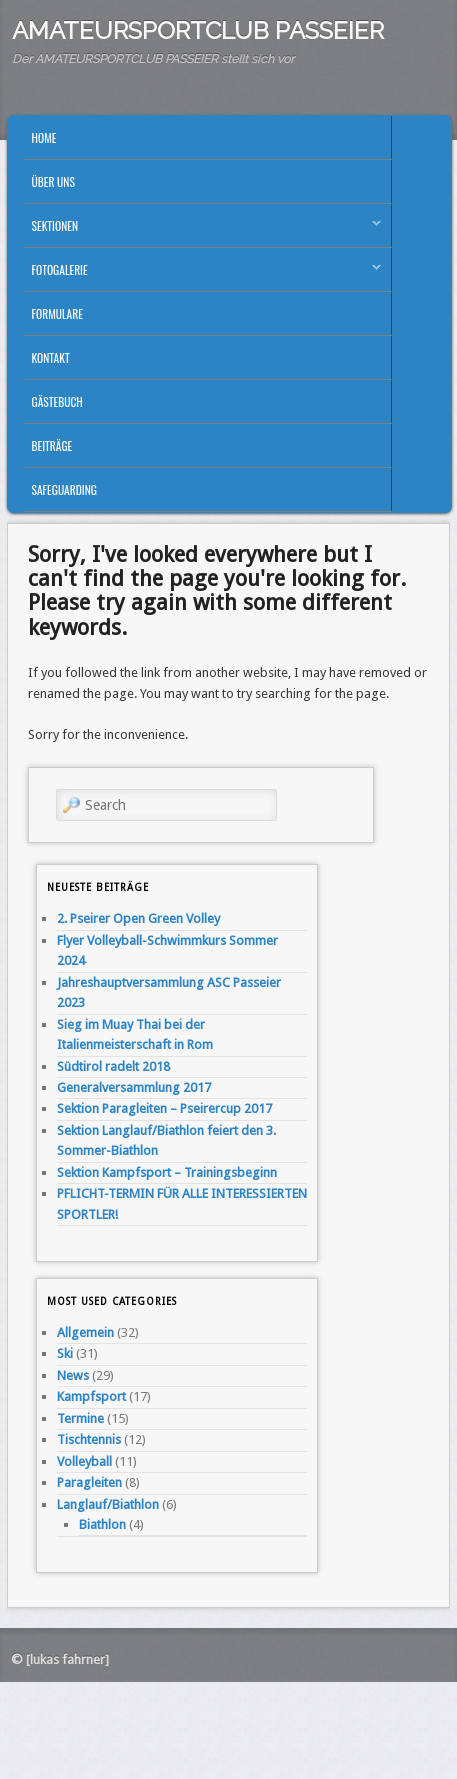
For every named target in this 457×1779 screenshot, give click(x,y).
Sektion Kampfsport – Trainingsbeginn (167, 1172)
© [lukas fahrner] (60, 1659)
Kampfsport (91, 1396)
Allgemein (85, 1332)
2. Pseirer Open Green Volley (138, 918)
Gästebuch (57, 401)
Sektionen (202, 230)
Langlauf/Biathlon (108, 1504)
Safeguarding (64, 489)
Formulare (57, 313)
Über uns (53, 181)
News (73, 1375)
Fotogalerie (202, 274)
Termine (80, 1418)
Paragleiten (89, 1482)
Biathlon (102, 1524)
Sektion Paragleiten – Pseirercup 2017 (164, 1108)
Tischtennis (89, 1439)
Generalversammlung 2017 (134, 1087)
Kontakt (51, 357)
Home (44, 137)
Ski (65, 1353)
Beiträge (52, 445)
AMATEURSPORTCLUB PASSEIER (198, 30)
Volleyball (84, 1461)
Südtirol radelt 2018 (113, 1066)
